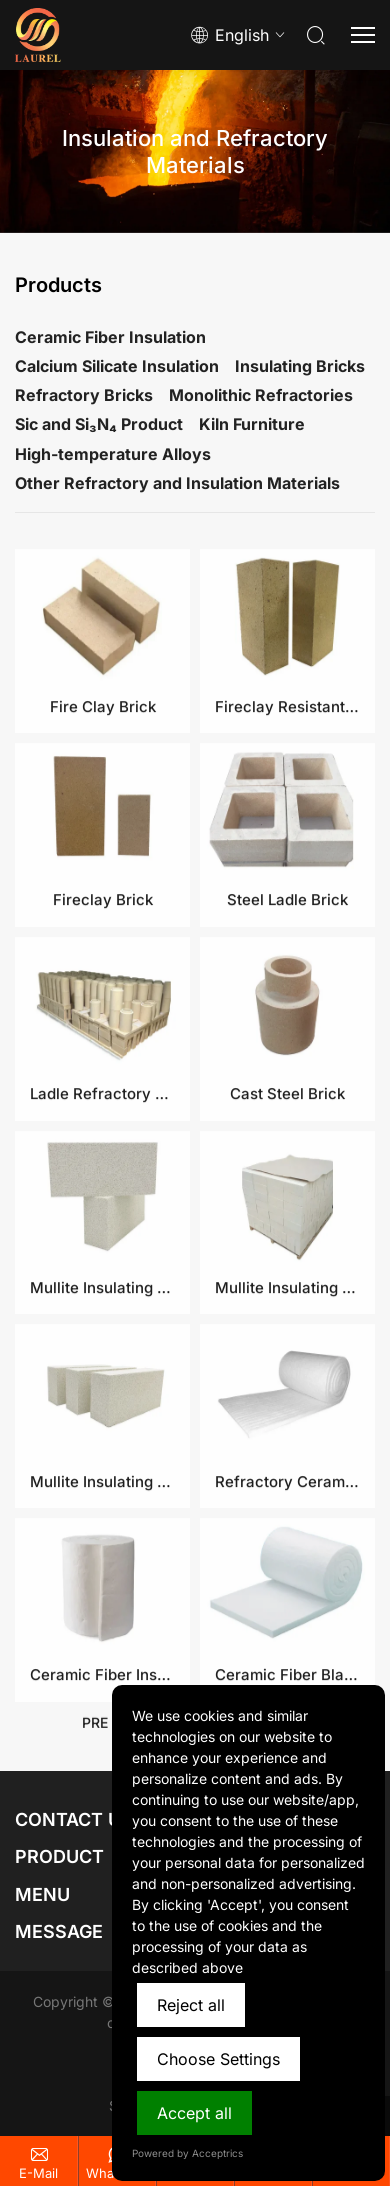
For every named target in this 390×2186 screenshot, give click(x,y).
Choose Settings (218, 2059)
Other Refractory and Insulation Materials (177, 483)
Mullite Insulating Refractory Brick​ (102, 1362)
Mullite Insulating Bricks (102, 1555)
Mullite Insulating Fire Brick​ (287, 1362)
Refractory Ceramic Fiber (287, 1555)
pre (95, 1730)
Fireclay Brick (103, 974)
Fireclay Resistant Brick (287, 780)
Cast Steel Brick (287, 1168)
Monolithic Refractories (261, 395)
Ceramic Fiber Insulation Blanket (102, 1749)
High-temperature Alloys (113, 454)
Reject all (191, 2005)
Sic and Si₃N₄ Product (99, 424)
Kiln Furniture (252, 424)
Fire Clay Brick (103, 780)
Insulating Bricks (300, 366)
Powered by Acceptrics (187, 2153)
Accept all (194, 2113)
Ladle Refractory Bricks (102, 1168)
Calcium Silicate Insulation (117, 366)
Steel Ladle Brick (287, 974)
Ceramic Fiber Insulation (110, 337)
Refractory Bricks (84, 395)
